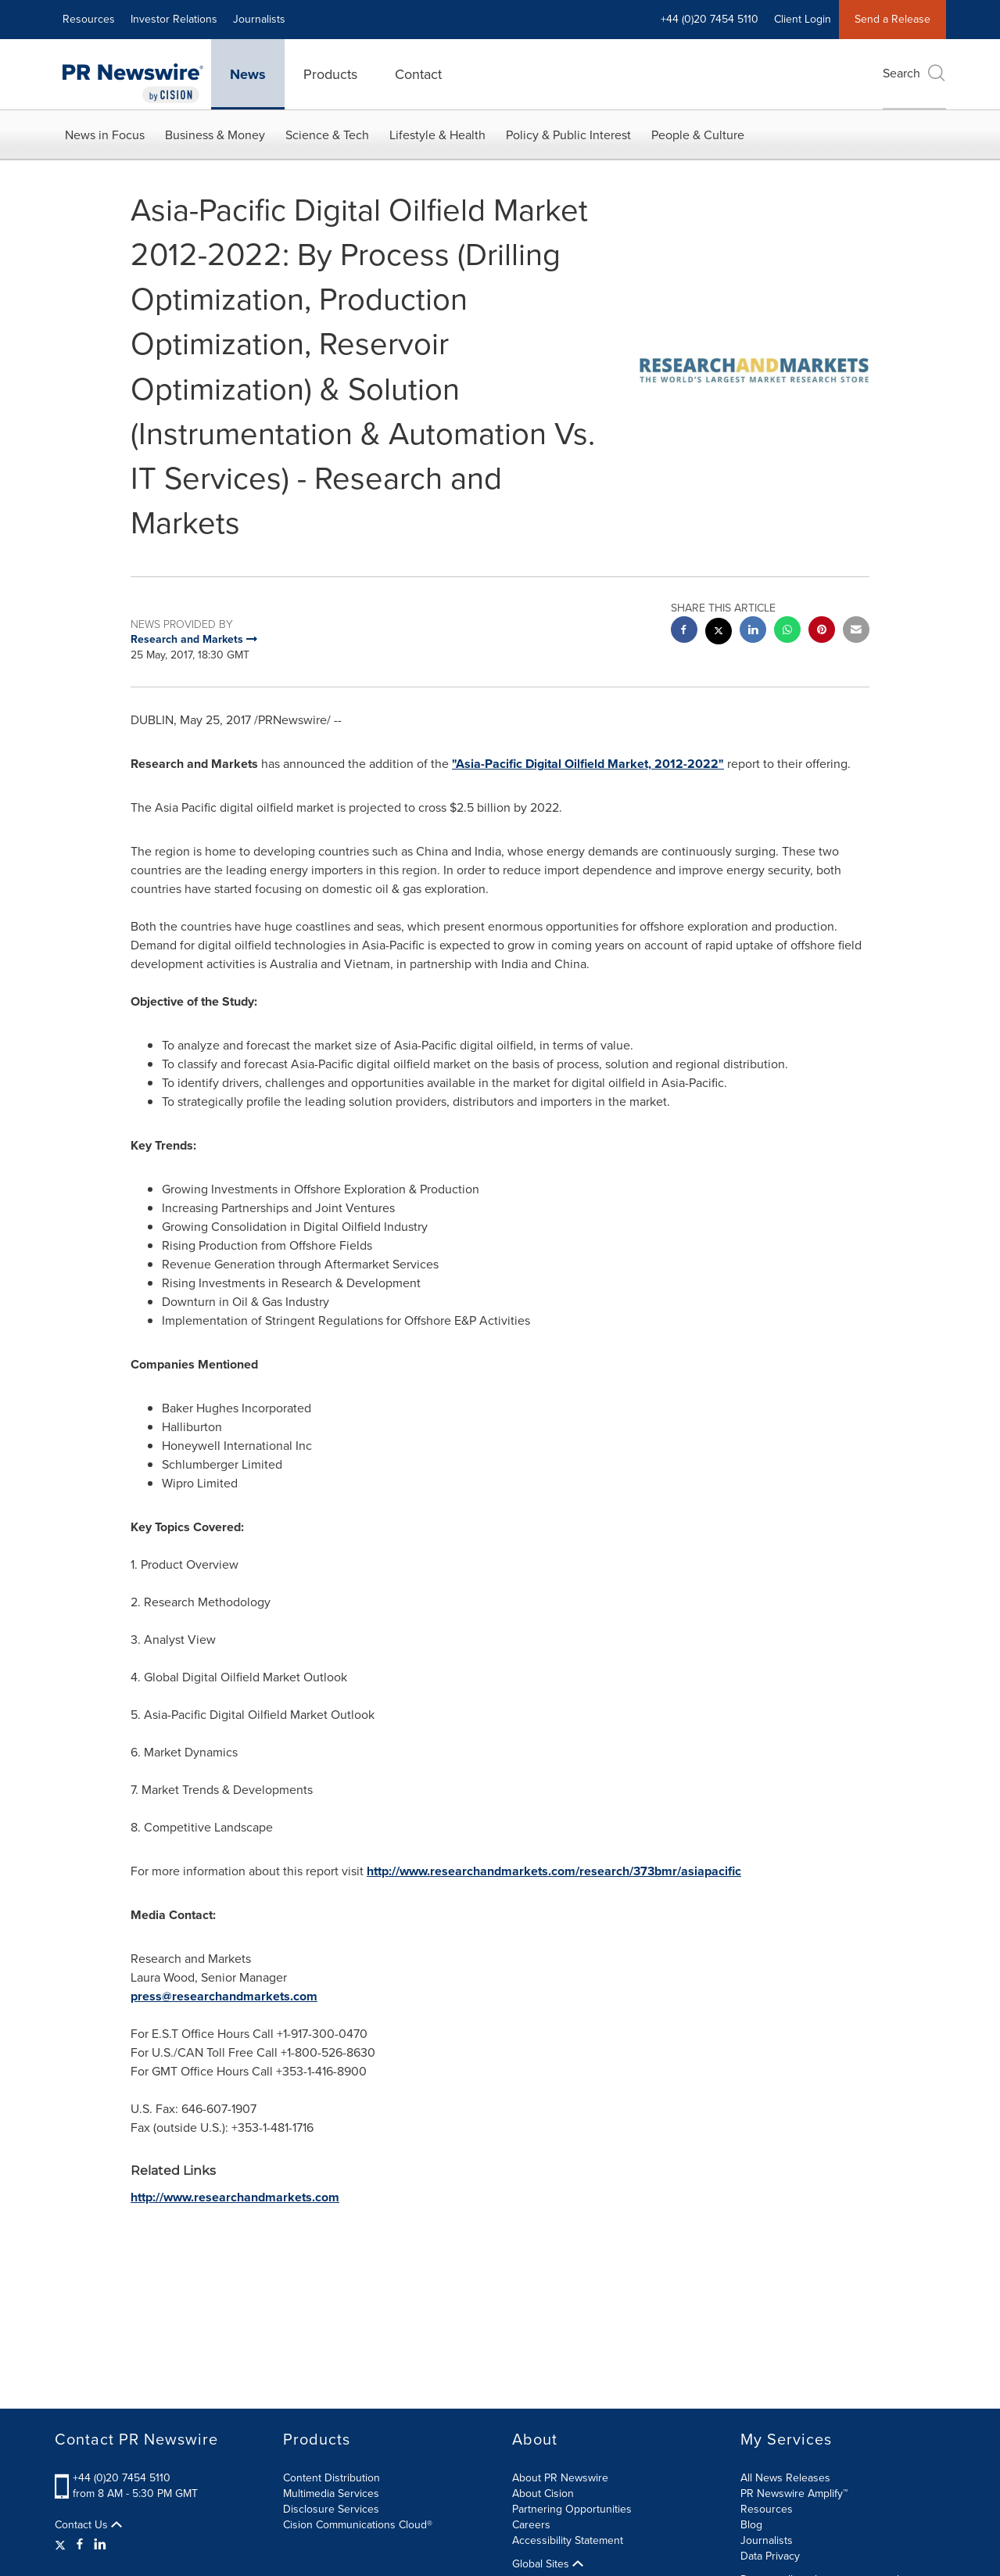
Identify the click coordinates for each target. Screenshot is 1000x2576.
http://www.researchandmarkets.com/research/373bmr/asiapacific (554, 1871)
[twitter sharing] (718, 633)
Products (330, 74)
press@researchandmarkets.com (224, 1996)
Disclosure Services (331, 2509)
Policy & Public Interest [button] (568, 135)
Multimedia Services (331, 2493)
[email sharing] (856, 631)
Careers (531, 2525)
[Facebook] (80, 2545)
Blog (751, 2525)
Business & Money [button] (215, 135)
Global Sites (547, 2564)
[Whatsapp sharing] (787, 631)
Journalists (259, 19)
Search (914, 73)
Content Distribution (331, 2478)
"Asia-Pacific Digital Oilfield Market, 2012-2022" (588, 764)
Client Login (802, 19)
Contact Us (88, 2525)
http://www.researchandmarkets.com (235, 2197)
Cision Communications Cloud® (357, 2525)
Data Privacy (770, 2556)
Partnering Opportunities (572, 2509)
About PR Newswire (560, 2478)
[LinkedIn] (100, 2545)
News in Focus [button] (105, 135)
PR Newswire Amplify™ (794, 2493)
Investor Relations (174, 19)
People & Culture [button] (697, 135)
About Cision (543, 2493)
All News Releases (785, 2478)
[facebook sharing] (684, 631)
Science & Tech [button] (327, 135)
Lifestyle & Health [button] (437, 135)
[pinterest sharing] (821, 631)
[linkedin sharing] (753, 631)
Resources (89, 19)
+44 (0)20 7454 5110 (709, 19)
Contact (418, 74)
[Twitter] (62, 2545)
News (248, 74)
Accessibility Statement (567, 2540)
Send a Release (892, 19)
